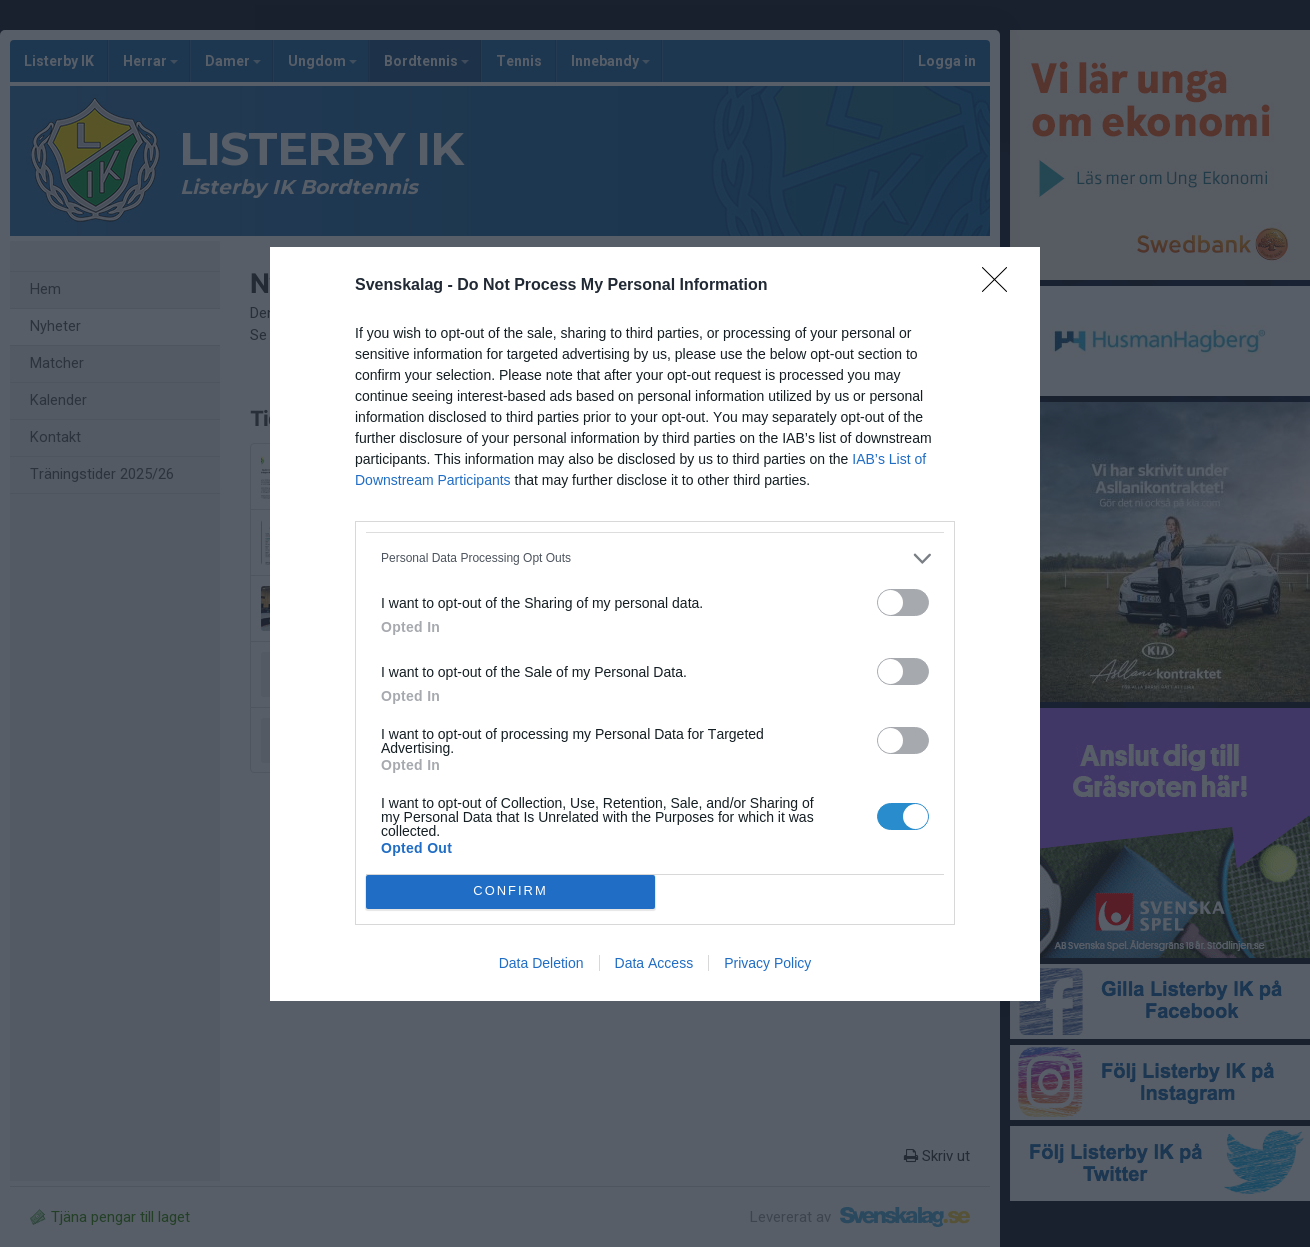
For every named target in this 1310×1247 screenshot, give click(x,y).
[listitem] (655, 558)
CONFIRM (510, 891)
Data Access (654, 963)
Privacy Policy (767, 963)
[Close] (1001, 286)
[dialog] (655, 624)
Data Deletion (541, 963)
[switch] (903, 602)
